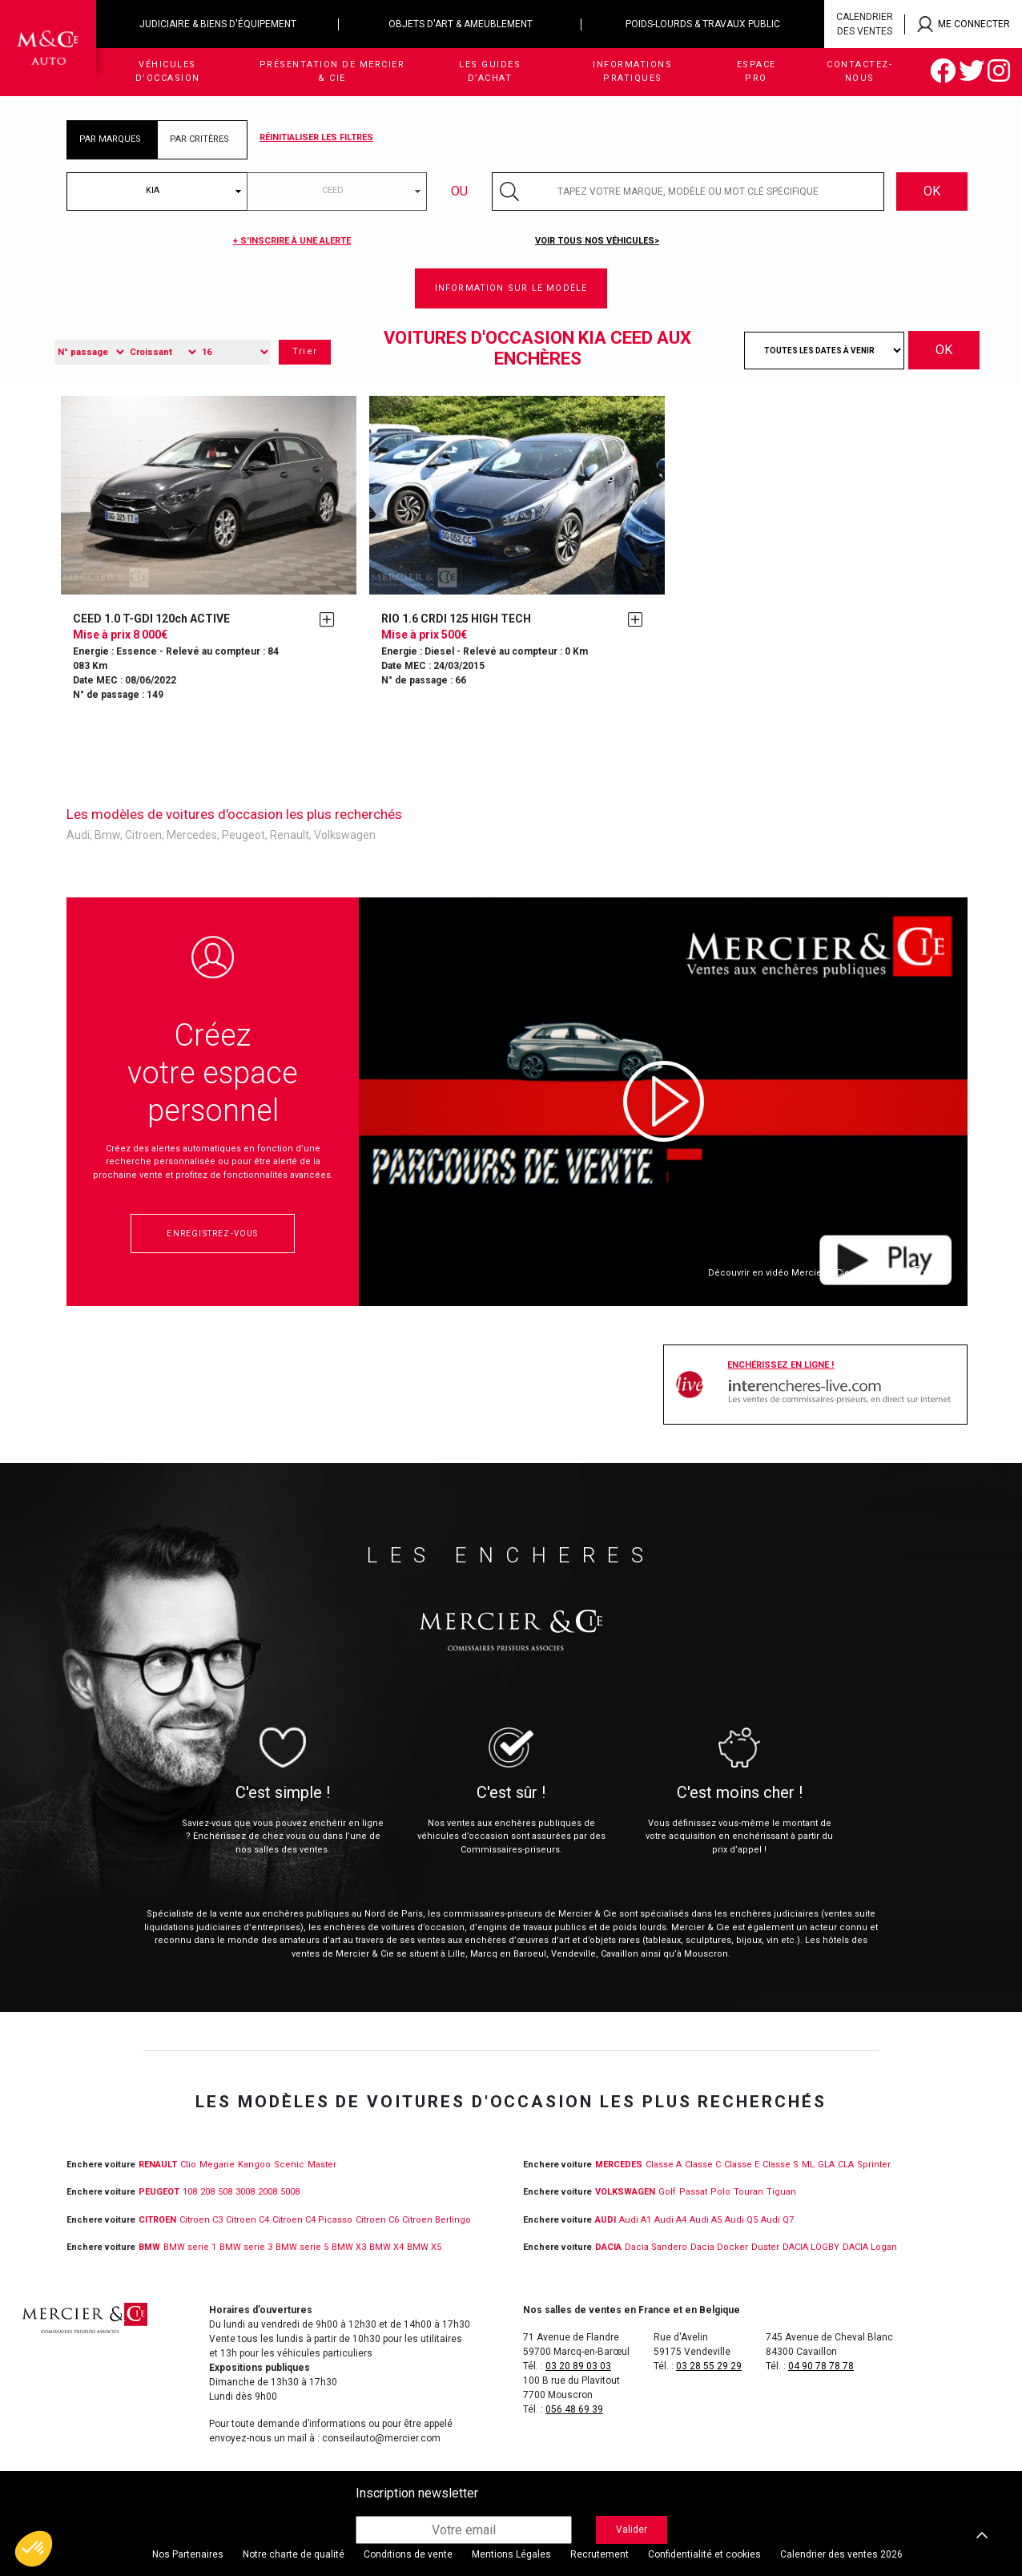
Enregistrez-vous (212, 1233)
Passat (693, 2192)
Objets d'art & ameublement (460, 24)
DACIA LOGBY (811, 2247)
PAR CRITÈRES (199, 139)
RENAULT (158, 2164)
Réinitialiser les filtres (316, 137)
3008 (245, 2192)
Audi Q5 (741, 2220)
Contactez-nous (859, 71)
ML (808, 2164)
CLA (846, 2164)
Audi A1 (635, 2220)
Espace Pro (756, 71)
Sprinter (874, 2164)
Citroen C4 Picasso (312, 2220)
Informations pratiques (632, 71)
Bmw (107, 834)
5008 (290, 2192)
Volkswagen (345, 834)
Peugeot (243, 834)
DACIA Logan (870, 2247)
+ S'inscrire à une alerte (292, 241)
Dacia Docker (719, 2247)
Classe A (664, 2164)
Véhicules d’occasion (167, 71)
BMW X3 (349, 2247)
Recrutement (599, 2554)
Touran (748, 2192)
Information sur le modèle (511, 288)
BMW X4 (386, 2247)
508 (225, 2192)
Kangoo (254, 2164)
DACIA (608, 2247)
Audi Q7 (777, 2220)
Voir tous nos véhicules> (597, 241)
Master (322, 2164)
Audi (78, 834)
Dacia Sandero (656, 2247)
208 (207, 2192)
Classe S (780, 2164)
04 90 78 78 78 (821, 2366)
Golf (667, 2192)
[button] (33, 2549)
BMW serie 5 (302, 2247)
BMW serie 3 (245, 2247)
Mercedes (192, 834)
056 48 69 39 (574, 2409)
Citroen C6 (377, 2220)
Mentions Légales (511, 2554)
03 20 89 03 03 (578, 2366)
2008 (267, 2192)
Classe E (741, 2164)
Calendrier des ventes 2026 (841, 2554)
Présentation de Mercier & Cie (332, 71)
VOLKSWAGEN (625, 2192)
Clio (188, 2164)
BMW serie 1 (189, 2247)
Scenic (289, 2164)
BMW (149, 2247)
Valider (631, 2529)
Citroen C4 (247, 2220)
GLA (826, 2164)
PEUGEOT (159, 2192)
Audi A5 (706, 2220)
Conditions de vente (408, 2554)
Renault (289, 834)
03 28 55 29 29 (709, 2366)
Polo (720, 2192)
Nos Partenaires (187, 2554)
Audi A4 (670, 2220)
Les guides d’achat (490, 71)
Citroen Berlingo (436, 2220)
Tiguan (781, 2192)
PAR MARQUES (110, 139)
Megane (217, 2164)
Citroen (143, 834)
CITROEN (157, 2220)
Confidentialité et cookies (704, 2554)
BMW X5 (424, 2247)
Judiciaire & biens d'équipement (217, 24)
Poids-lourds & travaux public (703, 24)
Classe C (703, 2164)
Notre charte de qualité (293, 2554)
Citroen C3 (201, 2220)
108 (190, 2192)
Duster (765, 2247)
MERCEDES (618, 2164)
